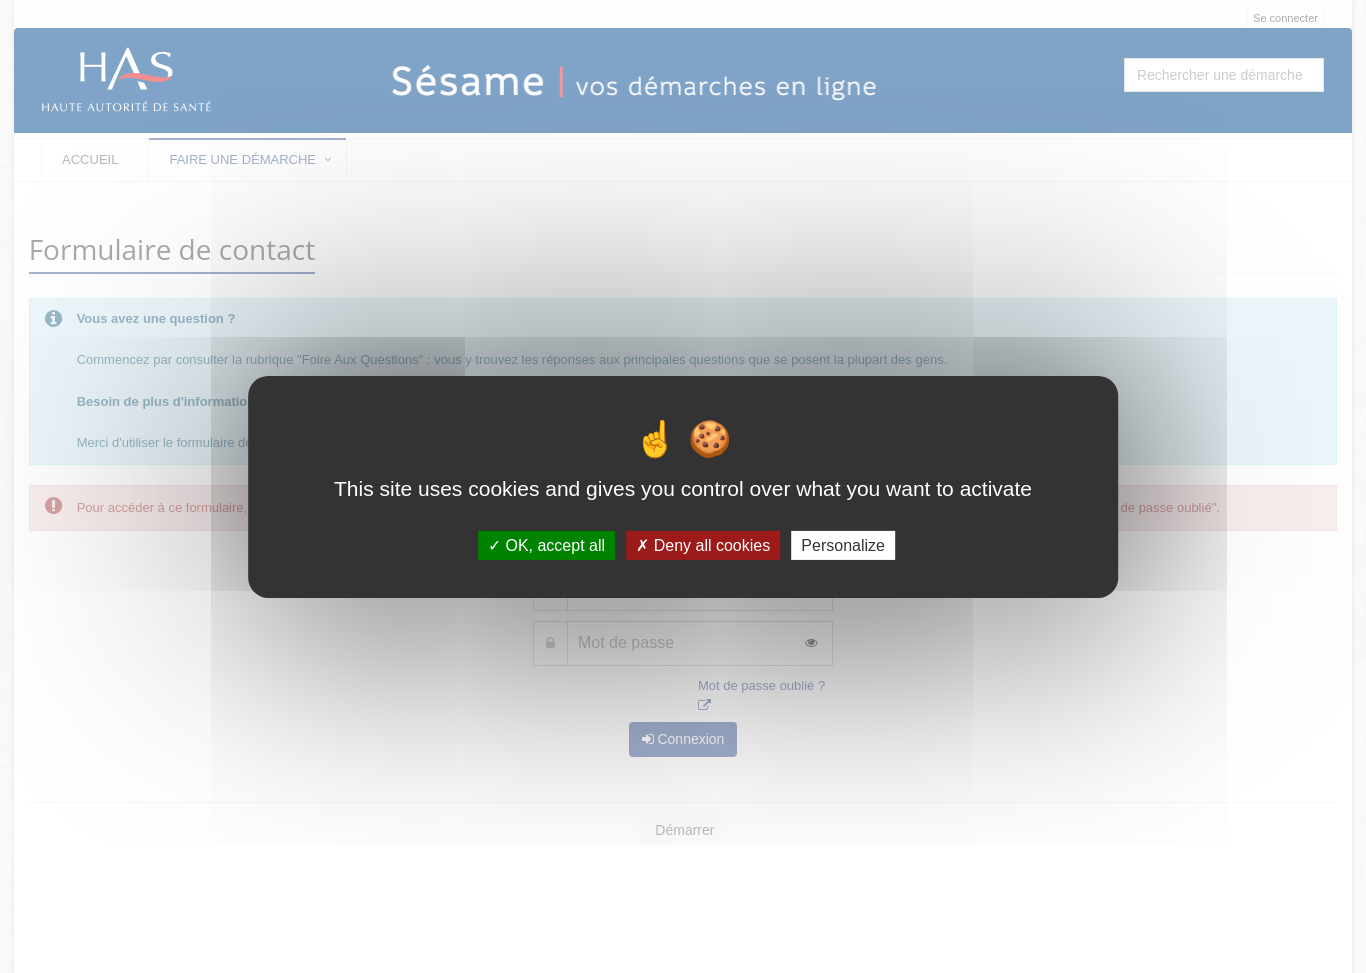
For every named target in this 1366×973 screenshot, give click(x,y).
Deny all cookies (703, 544)
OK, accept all (546, 544)
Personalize (843, 544)
